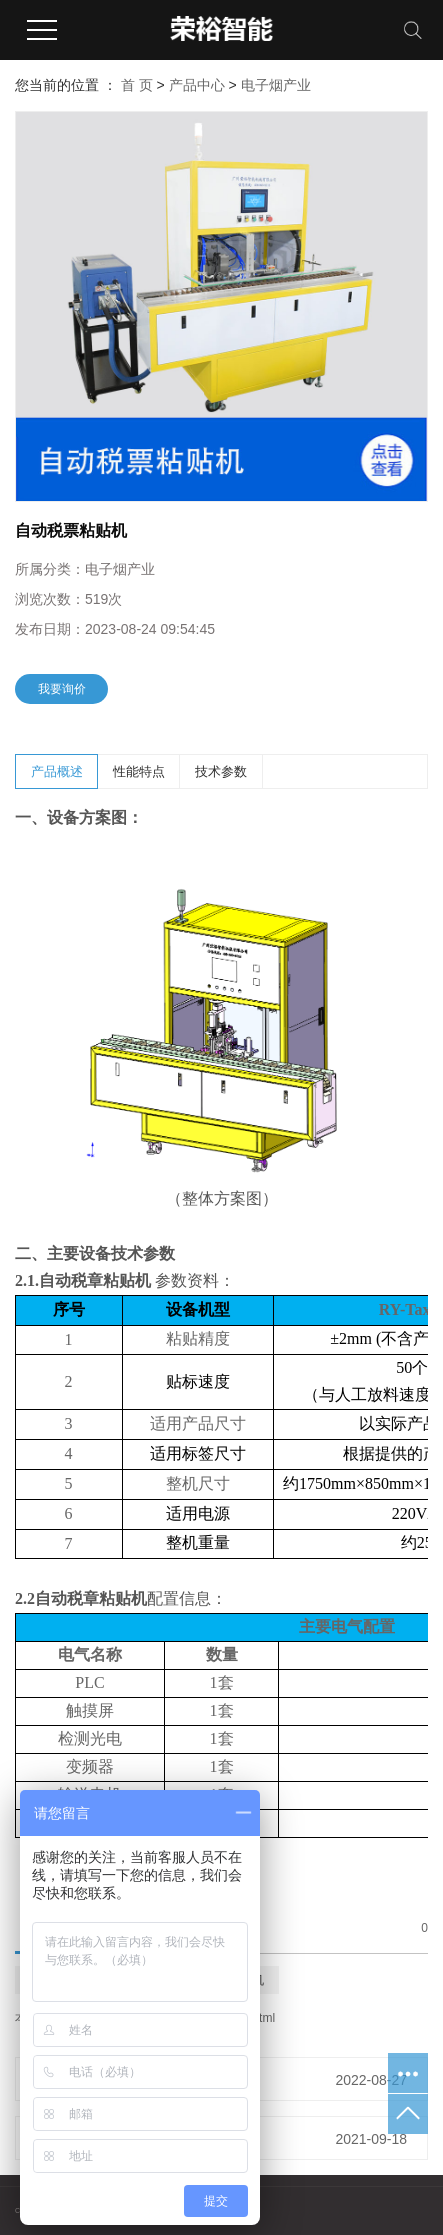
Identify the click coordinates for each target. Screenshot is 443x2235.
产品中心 (197, 85)
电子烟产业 (276, 85)
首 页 (137, 85)
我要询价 (62, 689)
